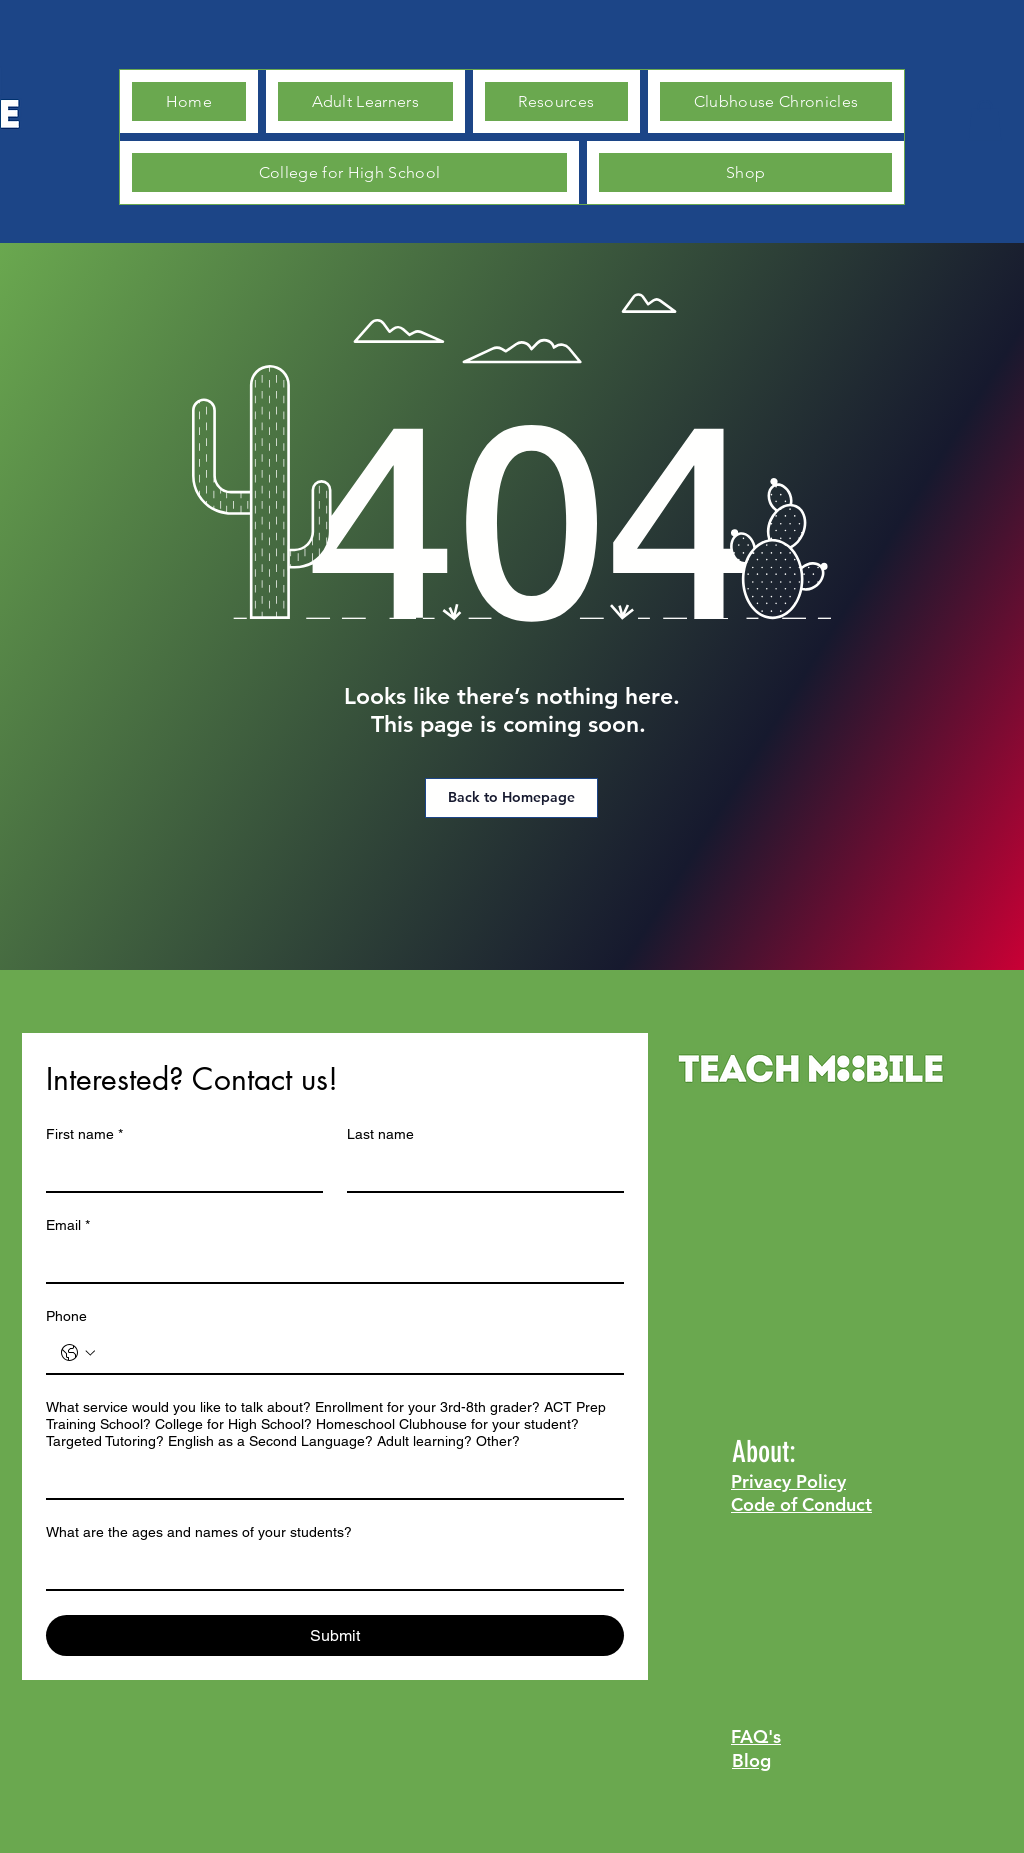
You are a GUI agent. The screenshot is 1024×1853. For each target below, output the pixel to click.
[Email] (329, 1262)
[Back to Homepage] (511, 798)
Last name (380, 1134)
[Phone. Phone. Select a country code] (78, 1353)
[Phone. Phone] (355, 1353)
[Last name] (479, 1171)
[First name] (178, 1171)
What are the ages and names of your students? (199, 1532)
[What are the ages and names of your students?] (329, 1569)
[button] (985, 120)
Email (68, 1225)
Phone (66, 1316)
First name (84, 1134)
